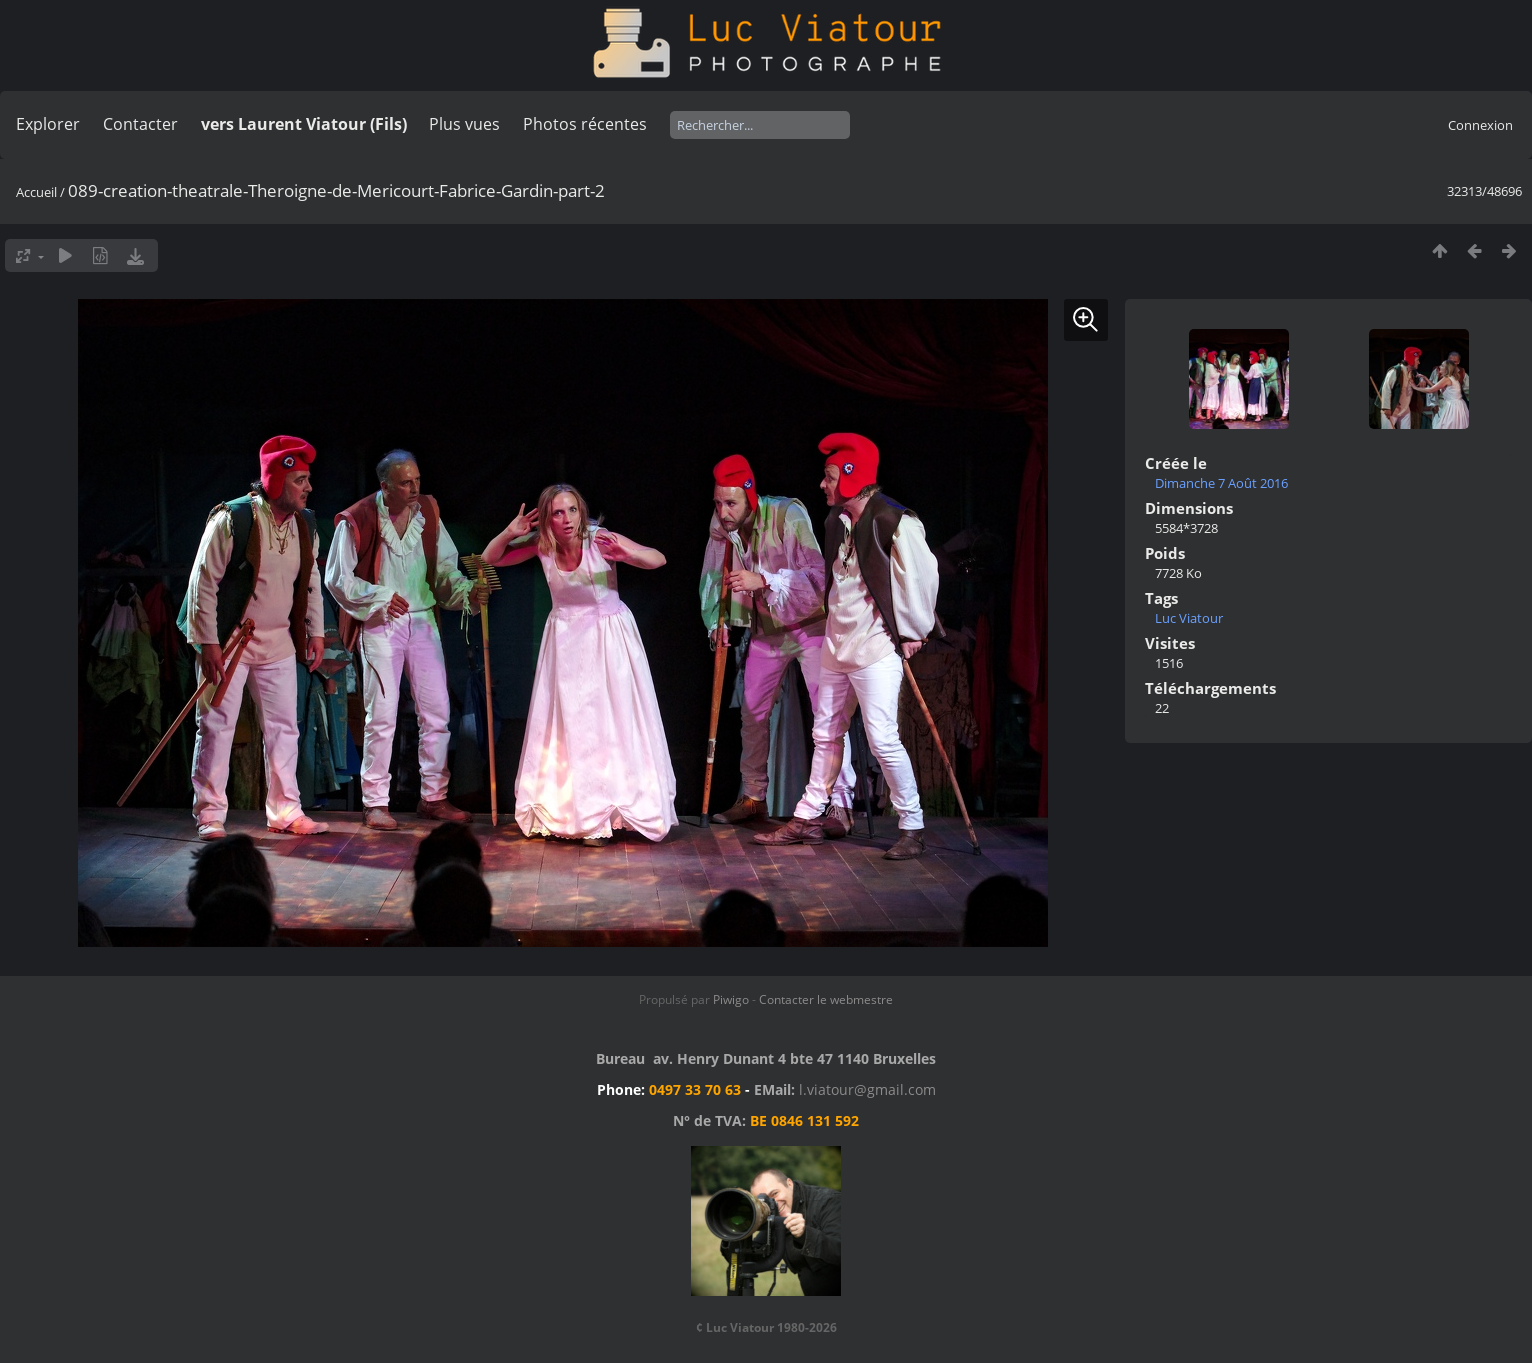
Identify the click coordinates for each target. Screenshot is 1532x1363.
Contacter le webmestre (826, 999)
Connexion (1480, 125)
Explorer (48, 124)
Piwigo (731, 999)
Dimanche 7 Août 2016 (1221, 483)
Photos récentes (585, 124)
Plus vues (464, 124)
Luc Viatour (1189, 618)
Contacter (140, 124)
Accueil (36, 192)
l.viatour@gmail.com (867, 1089)
